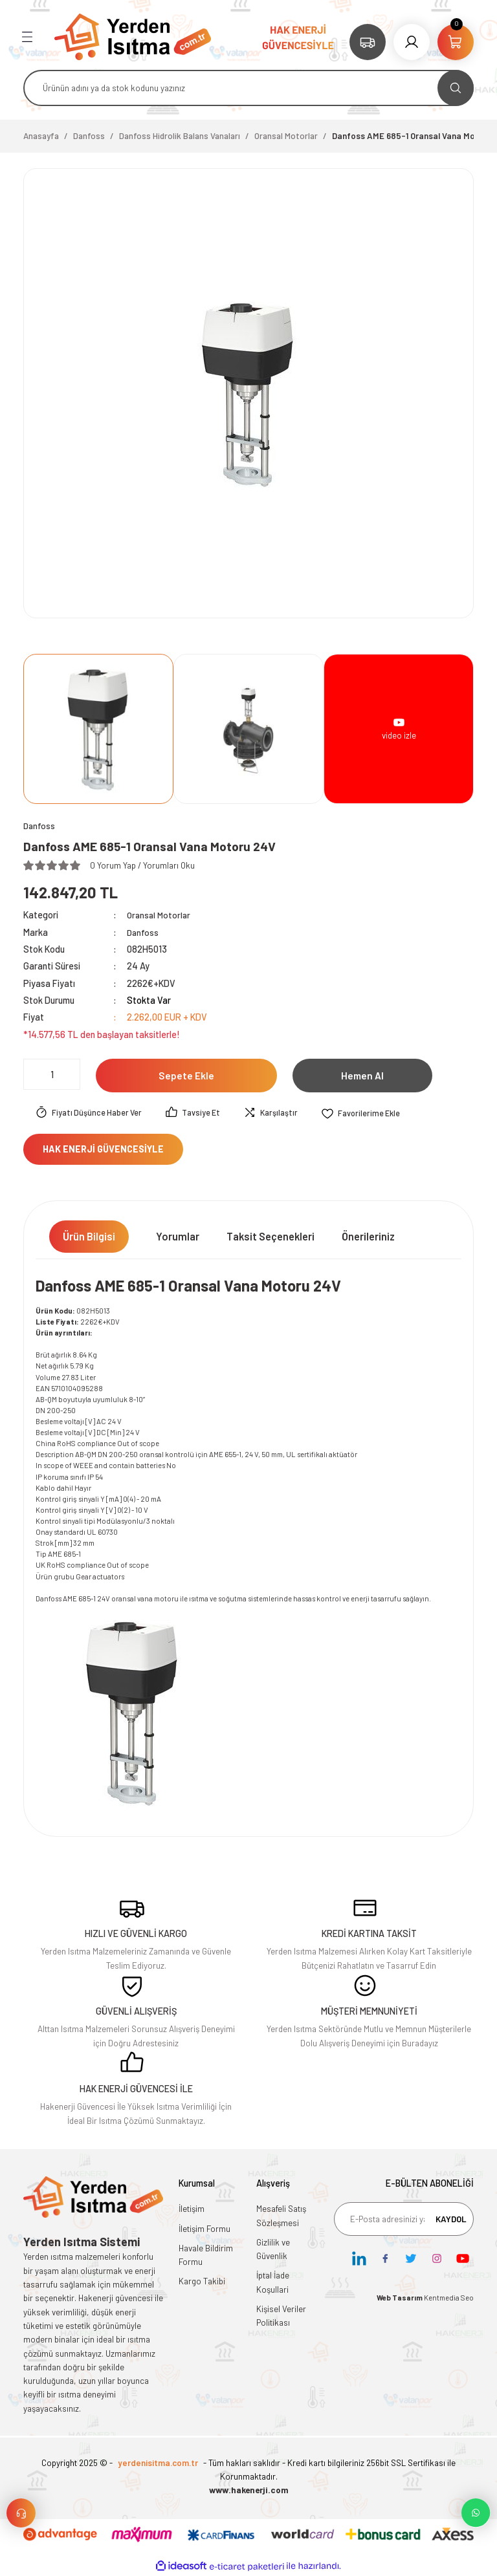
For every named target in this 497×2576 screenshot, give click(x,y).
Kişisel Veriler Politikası (281, 2316)
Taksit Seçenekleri (270, 1237)
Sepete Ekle (186, 1076)
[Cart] (455, 42)
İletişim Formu (204, 2229)
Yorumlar (177, 1237)
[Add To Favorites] (369, 1114)
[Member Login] (411, 42)
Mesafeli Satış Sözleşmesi (281, 2216)
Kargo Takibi (202, 2282)
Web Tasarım (400, 2298)
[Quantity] (51, 1074)
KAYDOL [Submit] (451, 2219)
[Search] (248, 88)
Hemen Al (362, 1076)
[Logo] (132, 36)
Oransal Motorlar (160, 915)
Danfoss (143, 932)
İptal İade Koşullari (272, 2283)
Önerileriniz (368, 1237)
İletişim (191, 2209)
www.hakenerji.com (249, 2490)
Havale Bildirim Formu (206, 2256)
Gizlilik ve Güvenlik (273, 2250)
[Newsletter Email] (404, 2219)
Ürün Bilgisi (89, 1237)
